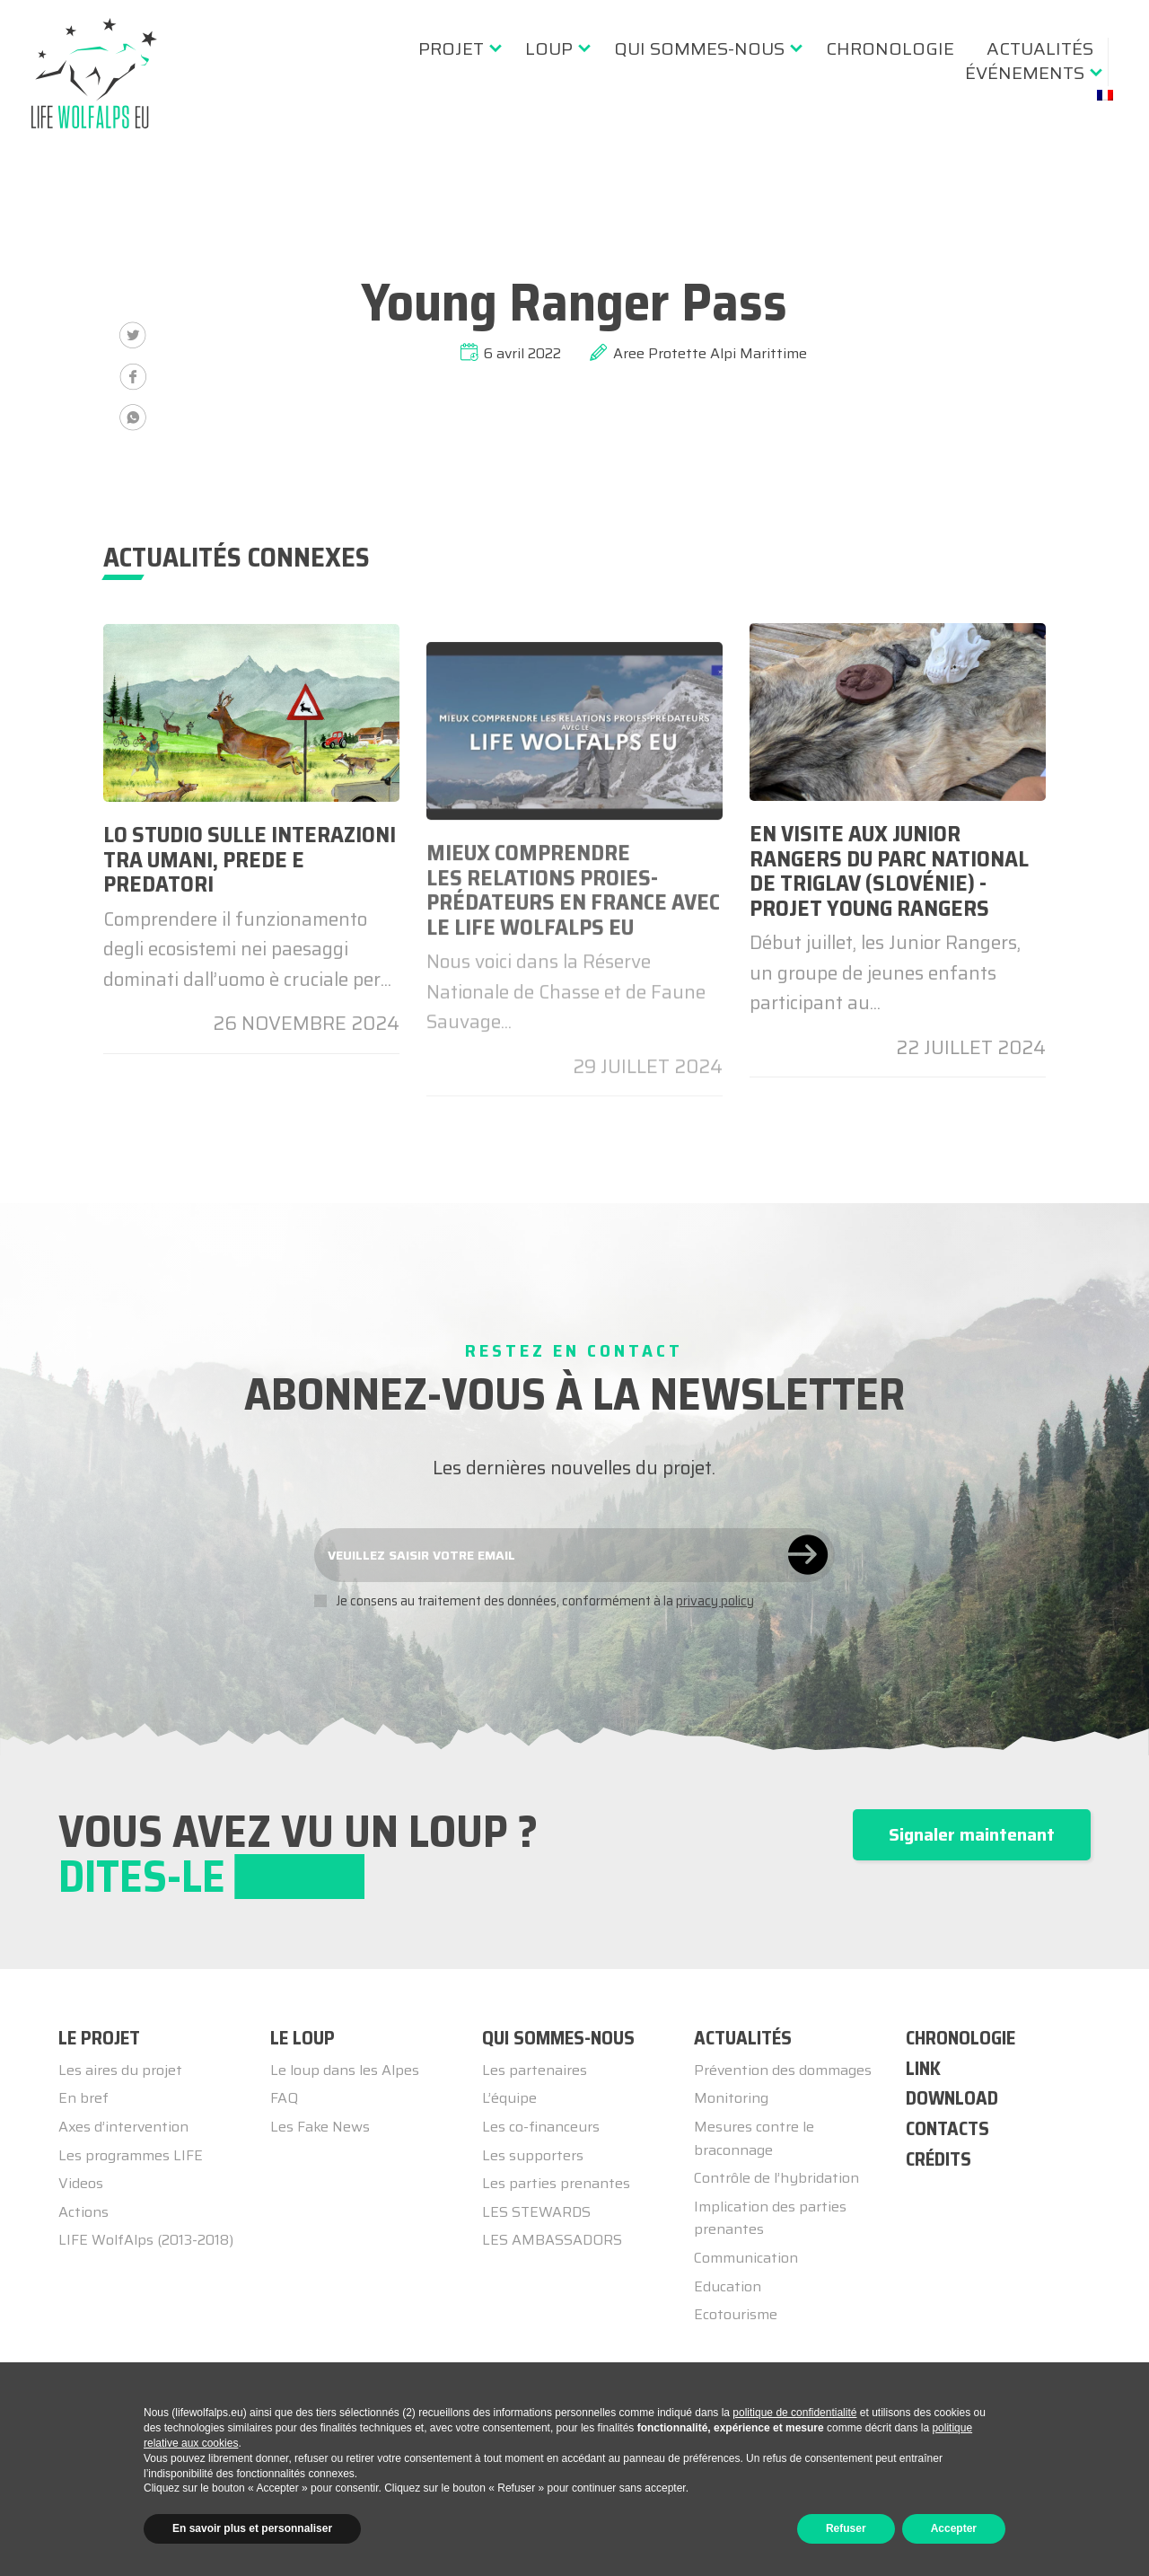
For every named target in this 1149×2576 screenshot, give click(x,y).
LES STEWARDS (536, 2212)
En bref (83, 2098)
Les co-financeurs (541, 2126)
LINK (923, 2068)
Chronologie (890, 48)
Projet (451, 48)
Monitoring (731, 2098)
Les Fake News (320, 2126)
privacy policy (715, 1601)
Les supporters (532, 2155)
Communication (746, 2257)
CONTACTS (947, 2128)
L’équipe (509, 2098)
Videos (80, 2183)
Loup (549, 48)
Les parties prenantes (556, 2183)
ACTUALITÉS (1040, 48)
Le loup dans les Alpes (344, 2070)
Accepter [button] (954, 2528)
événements (1024, 73)
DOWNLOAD (952, 2098)
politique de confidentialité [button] (794, 2412)
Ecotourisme (735, 2314)
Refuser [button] (846, 2528)
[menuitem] (455, 48)
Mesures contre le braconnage (754, 2138)
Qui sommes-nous (699, 48)
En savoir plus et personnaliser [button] (252, 2528)
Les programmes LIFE (130, 2155)
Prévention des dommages (783, 2070)
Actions (83, 2212)
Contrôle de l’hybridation (776, 2178)
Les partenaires (534, 2070)
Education (727, 2286)
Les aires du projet (120, 2070)
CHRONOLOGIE (960, 2038)
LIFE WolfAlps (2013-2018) (145, 2240)
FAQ (284, 2098)
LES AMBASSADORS (552, 2240)
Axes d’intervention (123, 2126)
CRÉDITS (938, 2159)
